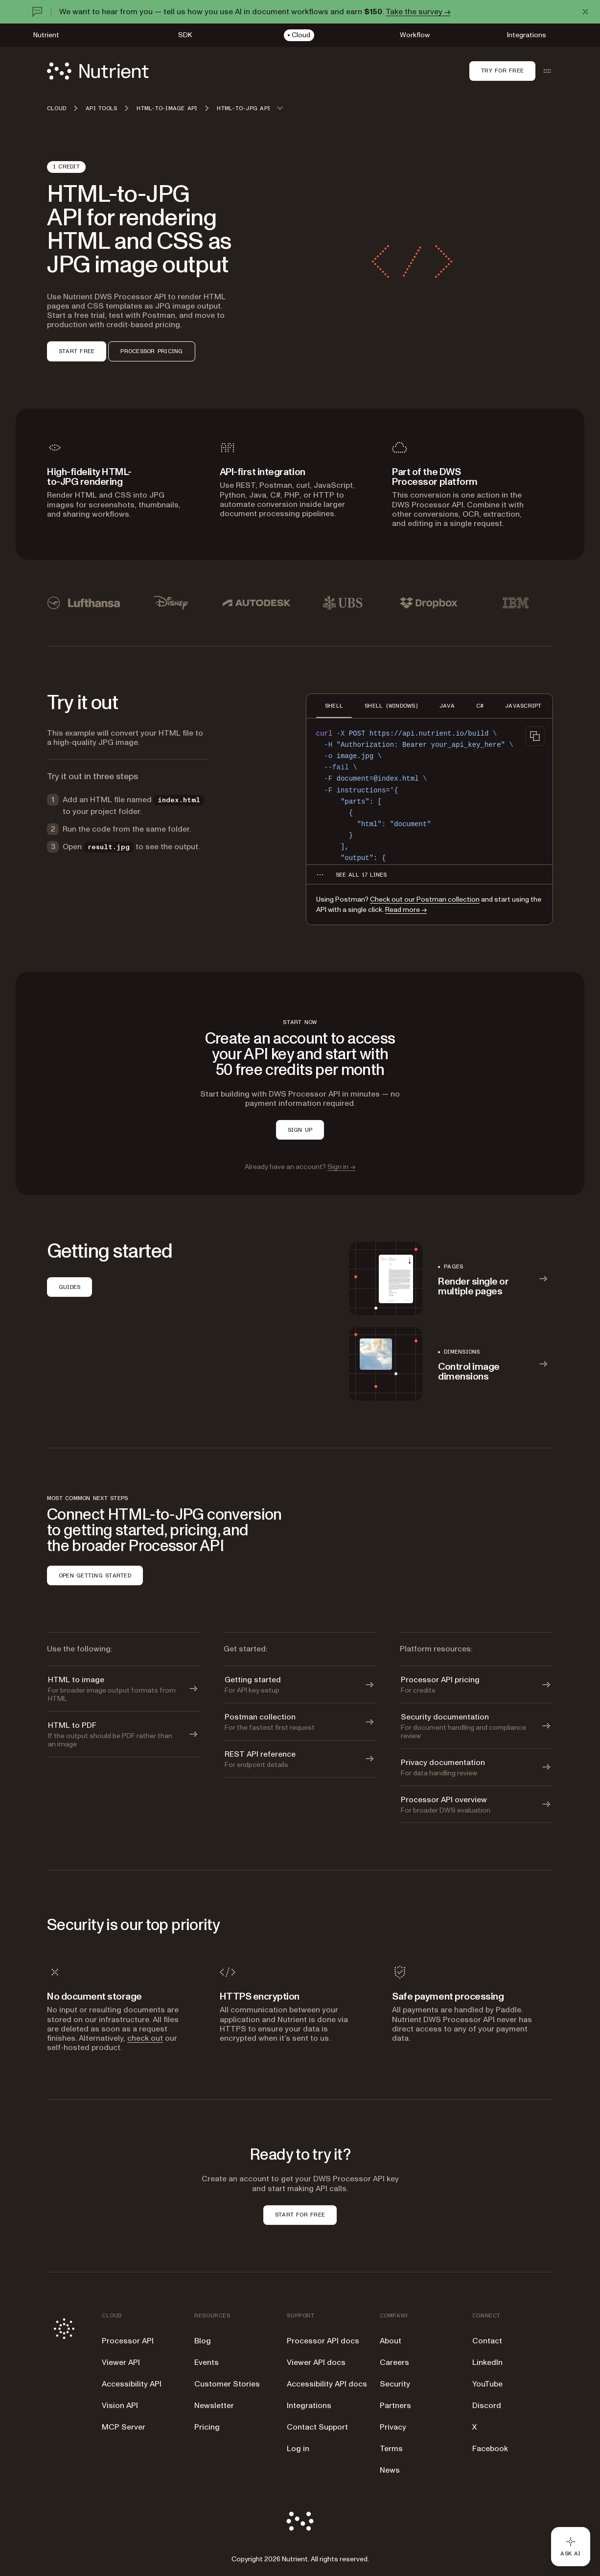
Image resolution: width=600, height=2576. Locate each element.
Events (206, 2362)
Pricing (207, 2427)
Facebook (490, 2448)
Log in (298, 2448)
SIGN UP (300, 1130)
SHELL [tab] (334, 706)
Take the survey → (418, 11)
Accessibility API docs (327, 2384)
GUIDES (69, 1287)
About (390, 2341)
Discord (486, 2405)
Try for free (502, 70)
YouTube (487, 2384)
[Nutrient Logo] (98, 71)
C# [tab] (480, 706)
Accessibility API (132, 2384)
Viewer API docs (316, 2362)
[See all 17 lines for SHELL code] (361, 874)
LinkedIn (487, 2362)
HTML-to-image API (167, 108)
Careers (394, 2362)
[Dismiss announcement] (585, 12)
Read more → (406, 909)
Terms (391, 2448)
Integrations (309, 2405)
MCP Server (123, 2427)
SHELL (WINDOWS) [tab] (391, 706)
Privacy (393, 2427)
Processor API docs (323, 2341)
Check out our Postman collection (425, 899)
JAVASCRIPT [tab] (523, 706)
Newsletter (214, 2405)
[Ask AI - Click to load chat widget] (570, 2546)
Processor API (128, 2341)
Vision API (120, 2405)
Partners (395, 2405)
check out (145, 2038)
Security (395, 2384)
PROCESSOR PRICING (151, 351)
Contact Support (317, 2427)
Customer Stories (227, 2384)
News (390, 2470)
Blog (202, 2341)
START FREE (76, 351)
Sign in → (341, 1166)
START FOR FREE (300, 2215)
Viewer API (121, 2362)
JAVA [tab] (447, 706)
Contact (487, 2341)
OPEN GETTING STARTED (95, 1575)
